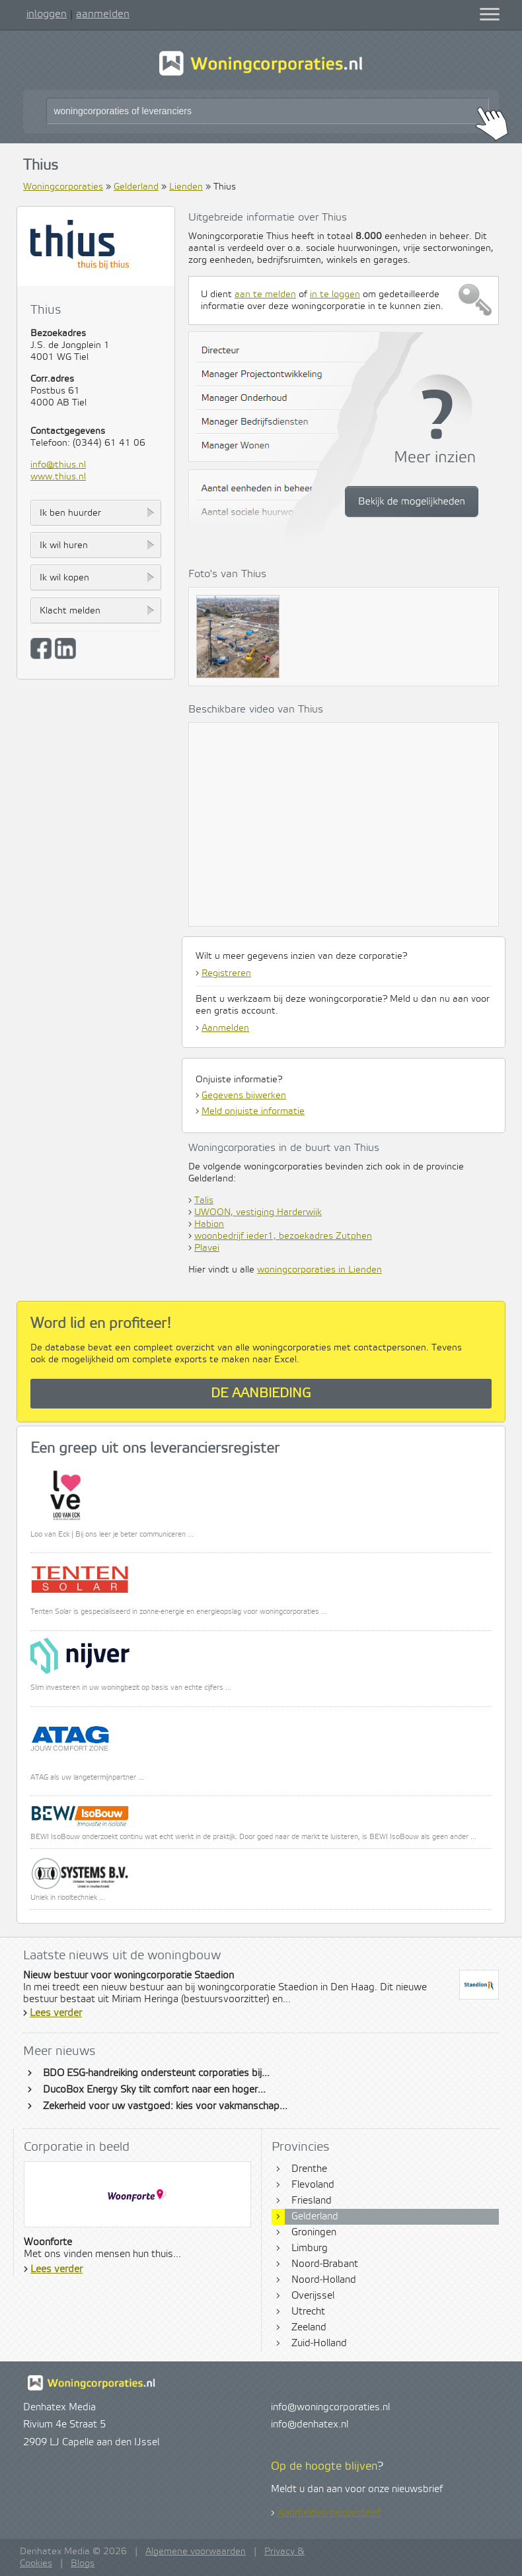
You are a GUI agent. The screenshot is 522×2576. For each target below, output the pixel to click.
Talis (203, 1200)
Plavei (206, 1248)
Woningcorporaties (63, 187)
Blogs (82, 2563)
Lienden (186, 187)
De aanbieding (261, 1393)
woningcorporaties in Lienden (319, 1270)
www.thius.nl (58, 477)
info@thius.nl (58, 465)
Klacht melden (70, 611)
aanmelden (103, 13)
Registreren (226, 973)
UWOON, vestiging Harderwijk (258, 1212)
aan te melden (265, 294)
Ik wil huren (64, 545)
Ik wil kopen (64, 578)
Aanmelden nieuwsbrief (329, 2513)
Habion (209, 1224)
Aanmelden (225, 1028)
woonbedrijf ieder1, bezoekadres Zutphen (283, 1236)
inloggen (46, 13)
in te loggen (335, 294)
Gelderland (136, 187)
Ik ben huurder (70, 513)
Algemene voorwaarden (195, 2552)
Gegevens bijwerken (244, 1095)
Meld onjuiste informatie (253, 1111)
